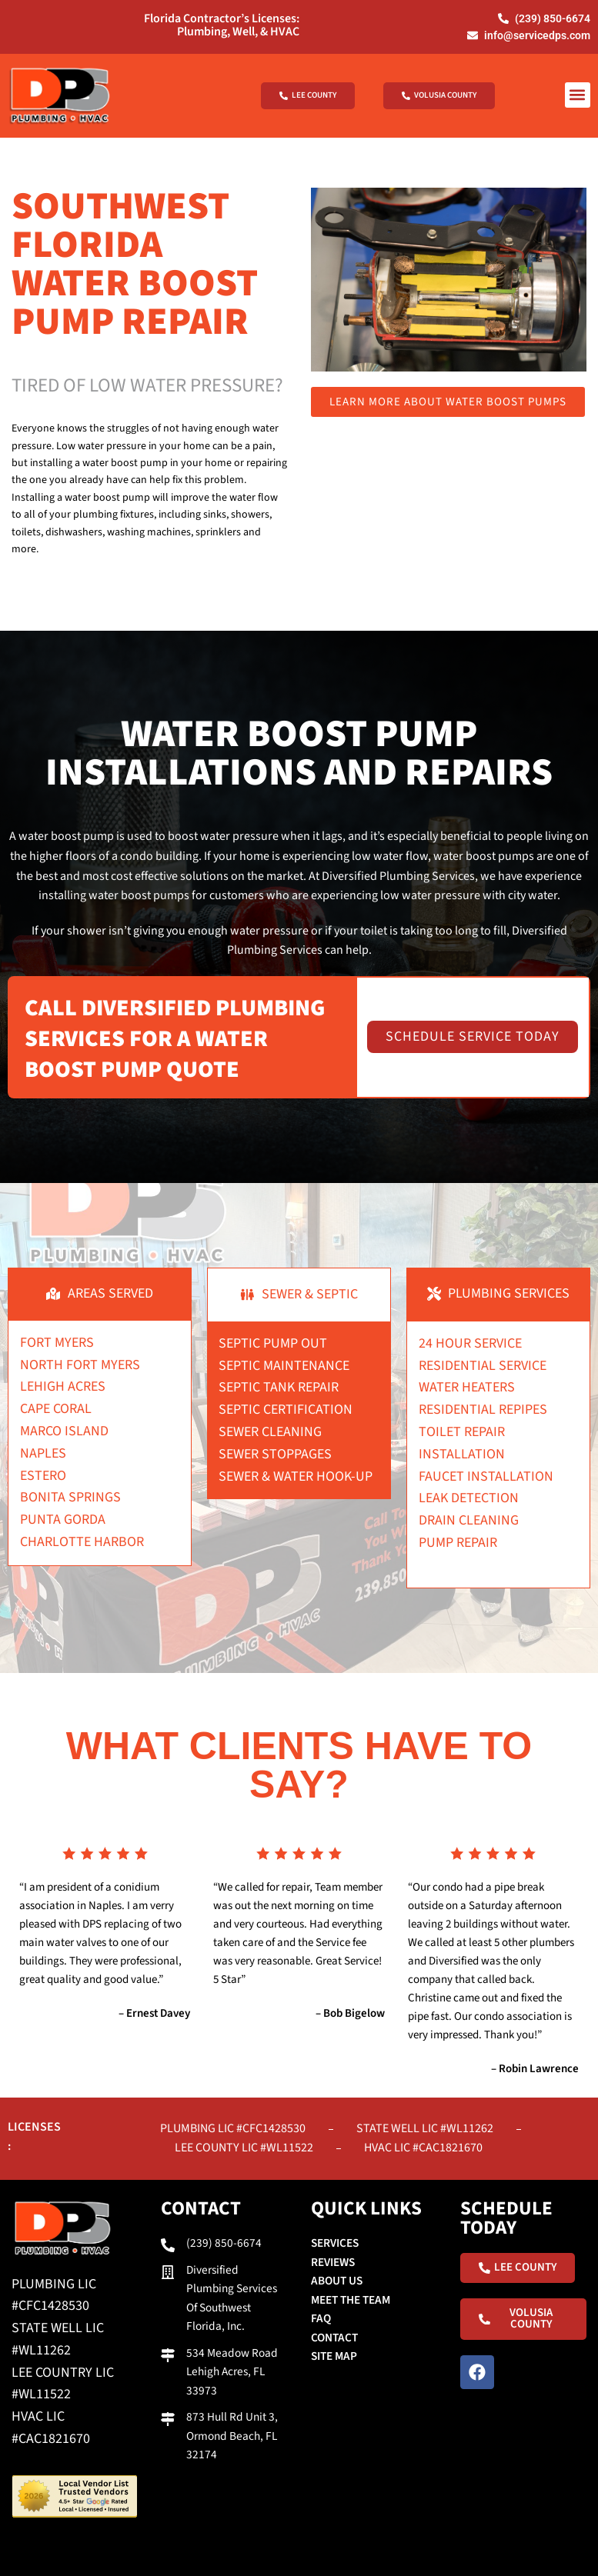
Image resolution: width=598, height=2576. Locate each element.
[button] (577, 94)
